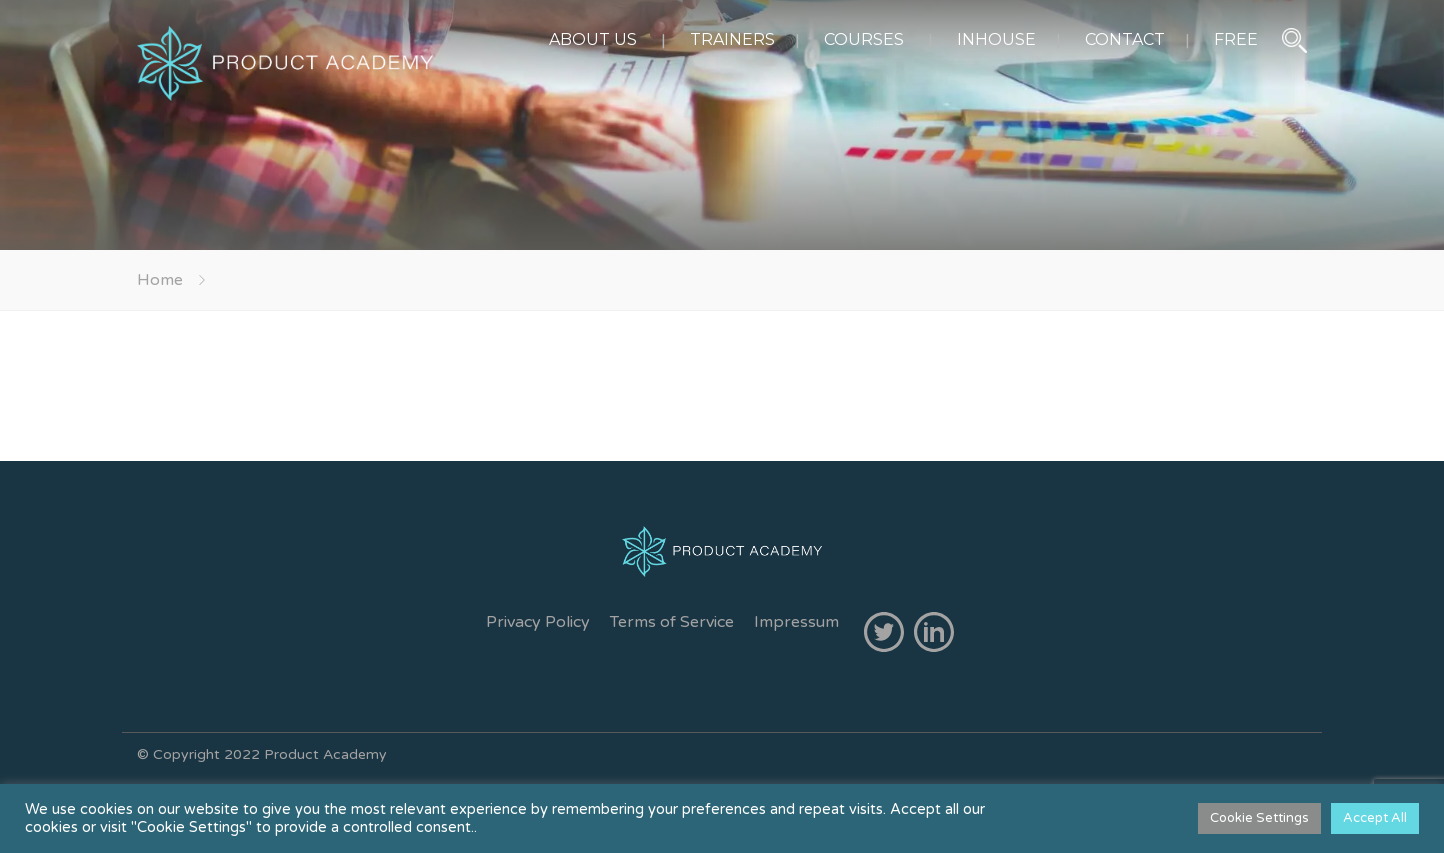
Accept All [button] (1375, 818)
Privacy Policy (538, 622)
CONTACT (1125, 39)
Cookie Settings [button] (1259, 818)
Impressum (796, 622)
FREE (1236, 39)
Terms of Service (672, 622)
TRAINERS (732, 39)
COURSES (864, 39)
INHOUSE (996, 39)
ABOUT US (593, 39)
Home (160, 280)
